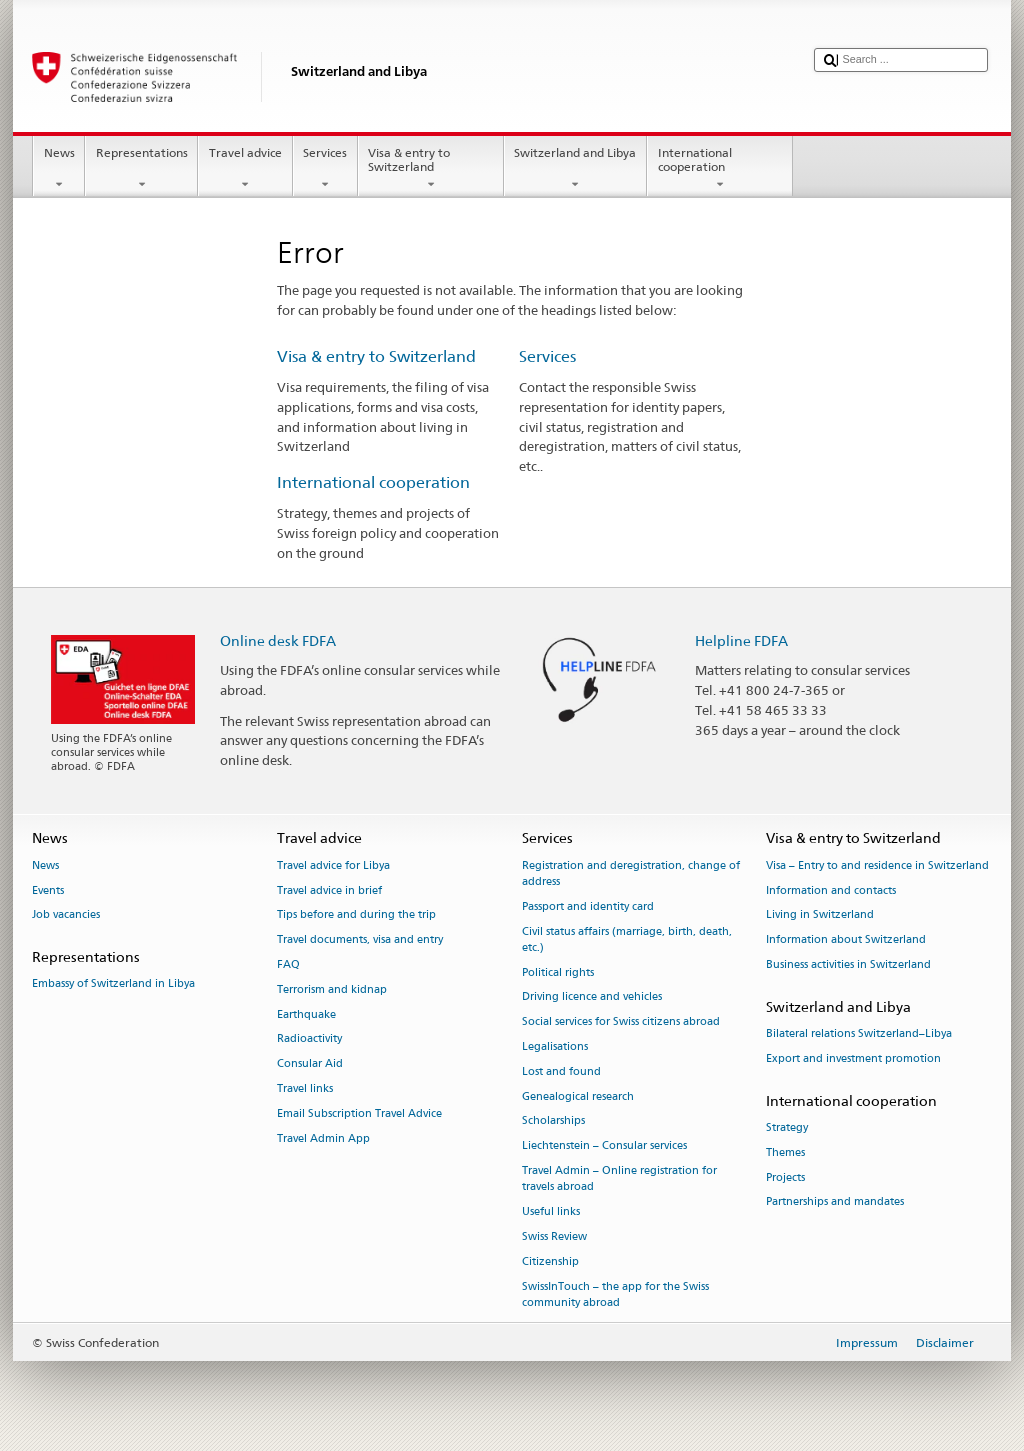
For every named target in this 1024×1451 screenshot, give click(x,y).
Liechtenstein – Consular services (604, 1146)
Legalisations (555, 1046)
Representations (141, 169)
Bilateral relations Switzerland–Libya (859, 1033)
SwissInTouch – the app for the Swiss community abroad (615, 1294)
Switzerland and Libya (575, 169)
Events (48, 890)
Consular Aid (310, 1064)
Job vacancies (66, 915)
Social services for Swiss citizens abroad (621, 1022)
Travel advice (245, 169)
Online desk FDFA (278, 640)
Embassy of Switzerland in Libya (113, 984)
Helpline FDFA (741, 640)
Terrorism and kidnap (332, 989)
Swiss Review (554, 1236)
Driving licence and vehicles (592, 997)
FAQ (288, 964)
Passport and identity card (588, 906)
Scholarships (553, 1121)
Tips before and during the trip (356, 915)
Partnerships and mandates (835, 1202)
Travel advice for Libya (333, 865)
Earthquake (306, 1014)
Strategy (787, 1127)
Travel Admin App (323, 1138)
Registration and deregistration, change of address (631, 873)
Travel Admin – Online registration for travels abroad (619, 1178)
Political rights (558, 972)
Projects (785, 1177)
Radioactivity (309, 1039)
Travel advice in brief (329, 890)
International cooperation (720, 169)
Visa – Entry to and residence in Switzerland (877, 865)
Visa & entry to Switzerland (431, 169)
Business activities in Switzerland (848, 964)
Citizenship (550, 1261)
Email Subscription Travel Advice (359, 1113)
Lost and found (561, 1071)
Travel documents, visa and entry (360, 940)
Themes (785, 1152)
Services (325, 169)
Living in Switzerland (820, 915)
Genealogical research (578, 1096)
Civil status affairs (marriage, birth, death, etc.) (627, 939)
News (59, 169)
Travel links (305, 1088)
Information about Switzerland (846, 940)
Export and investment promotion (853, 1058)
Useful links (551, 1211)
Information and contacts (831, 890)
